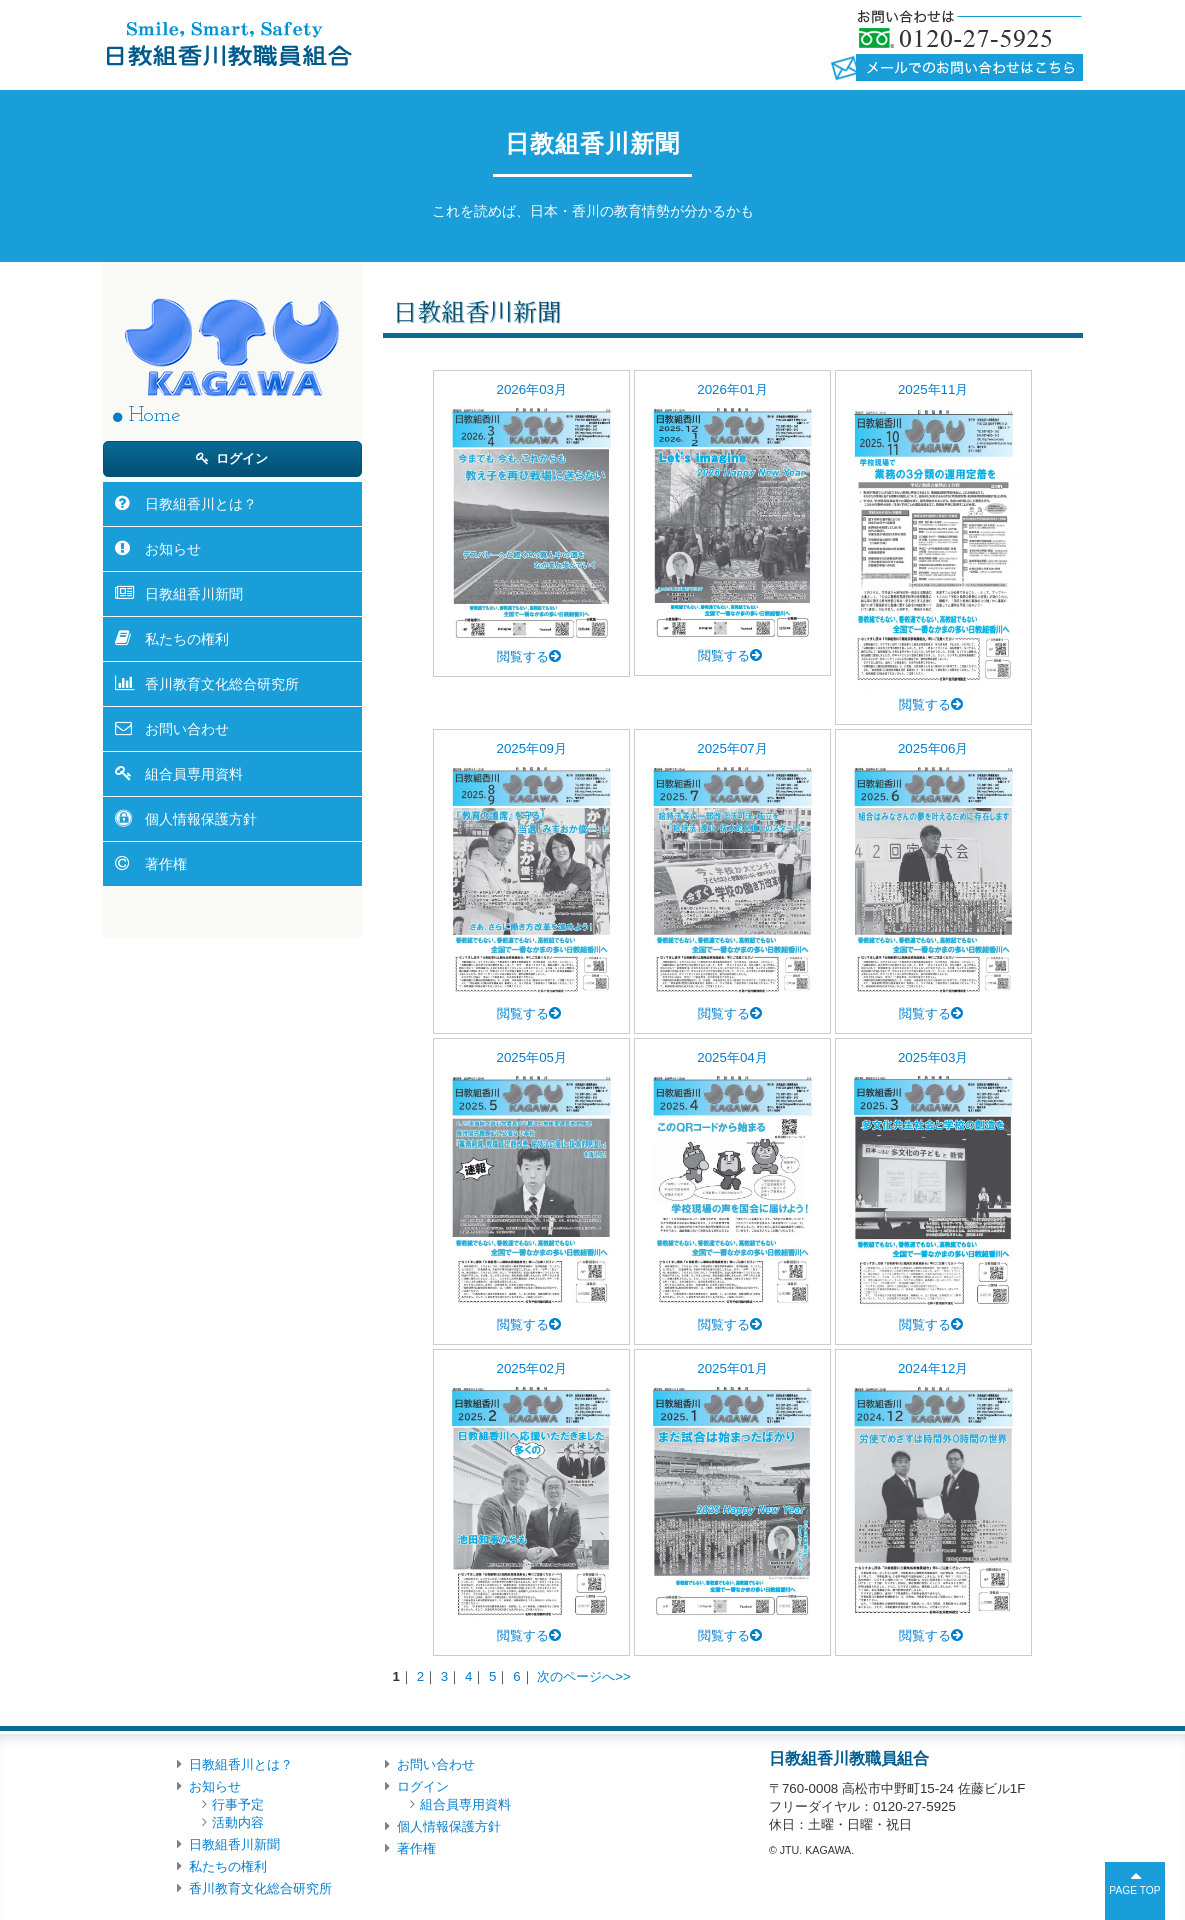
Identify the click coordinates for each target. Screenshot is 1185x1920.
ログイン (242, 458)
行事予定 (238, 1804)
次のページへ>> (584, 1676)
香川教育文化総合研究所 (222, 684)
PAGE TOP (1134, 1890)
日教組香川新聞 (194, 594)
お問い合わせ (187, 729)
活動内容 (238, 1822)
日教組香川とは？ (201, 504)
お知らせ (173, 549)
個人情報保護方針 (201, 819)
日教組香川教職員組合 (227, 43)
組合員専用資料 (194, 774)
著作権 (166, 864)
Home (154, 415)
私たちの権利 (187, 639)
